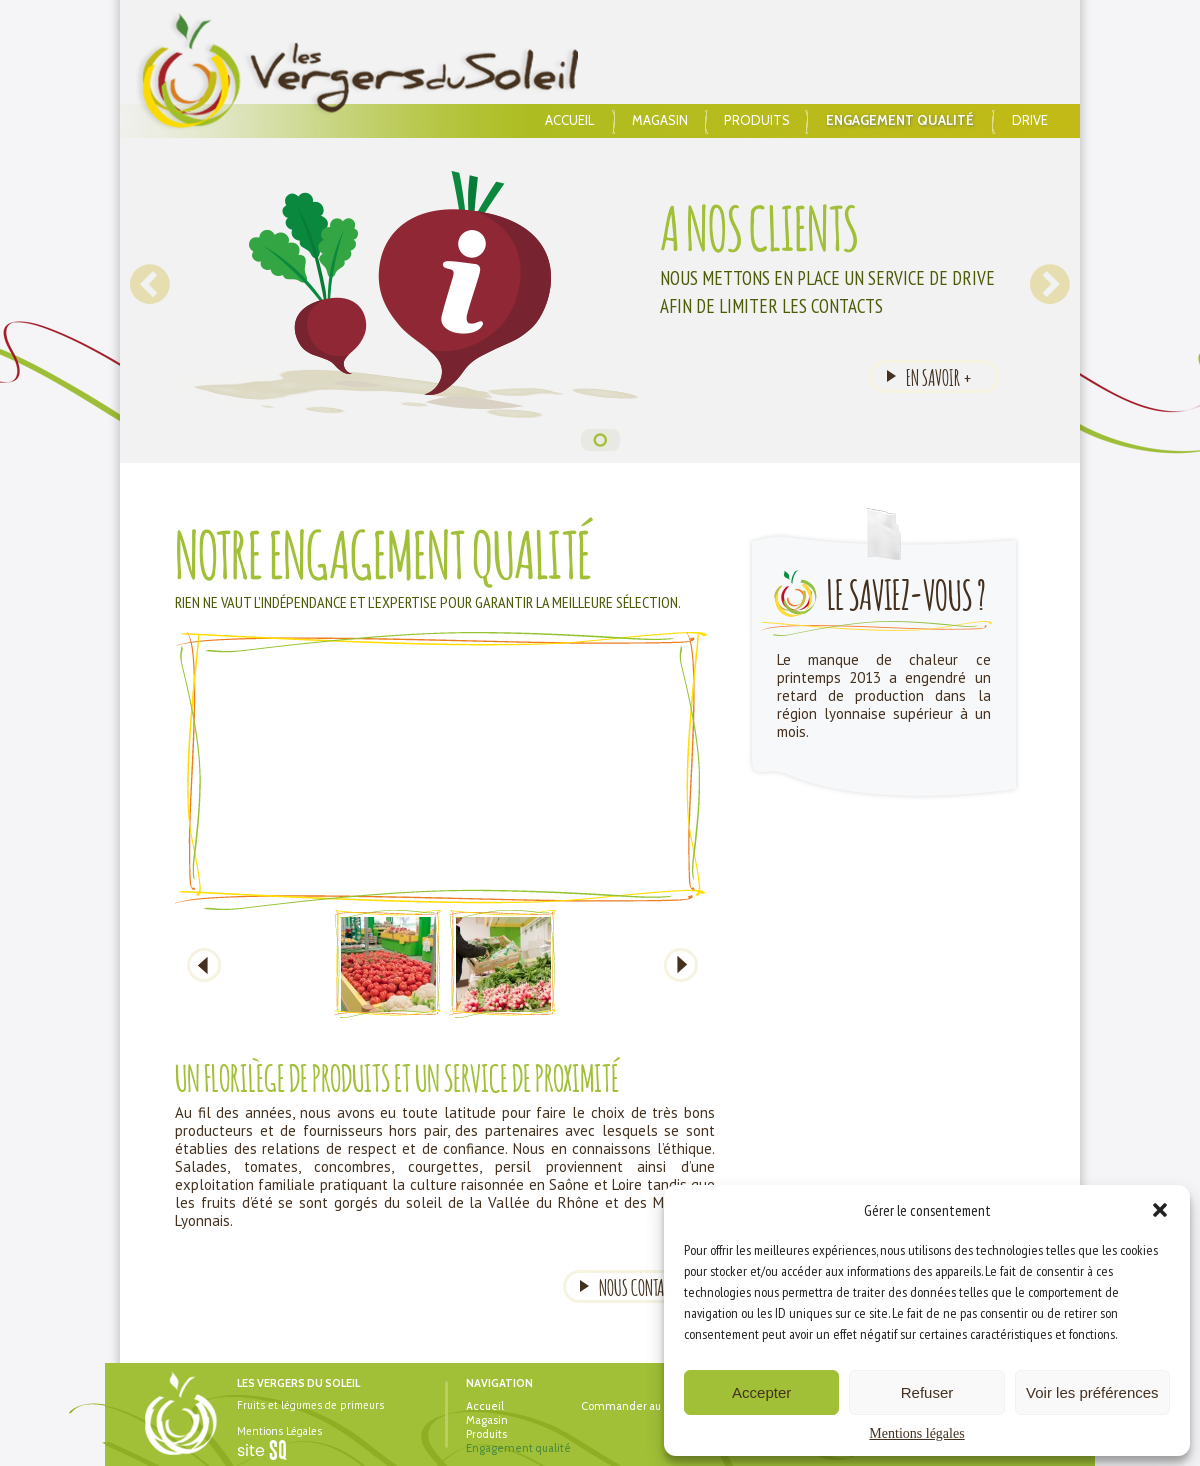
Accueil (569, 120)
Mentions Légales (279, 1431)
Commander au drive (635, 1406)
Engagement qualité (900, 120)
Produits (757, 120)
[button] (1160, 1210)
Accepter (761, 1392)
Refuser (927, 1392)
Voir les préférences (1092, 1392)
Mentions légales (916, 1433)
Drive (1030, 120)
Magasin (660, 120)
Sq (269, 1451)
